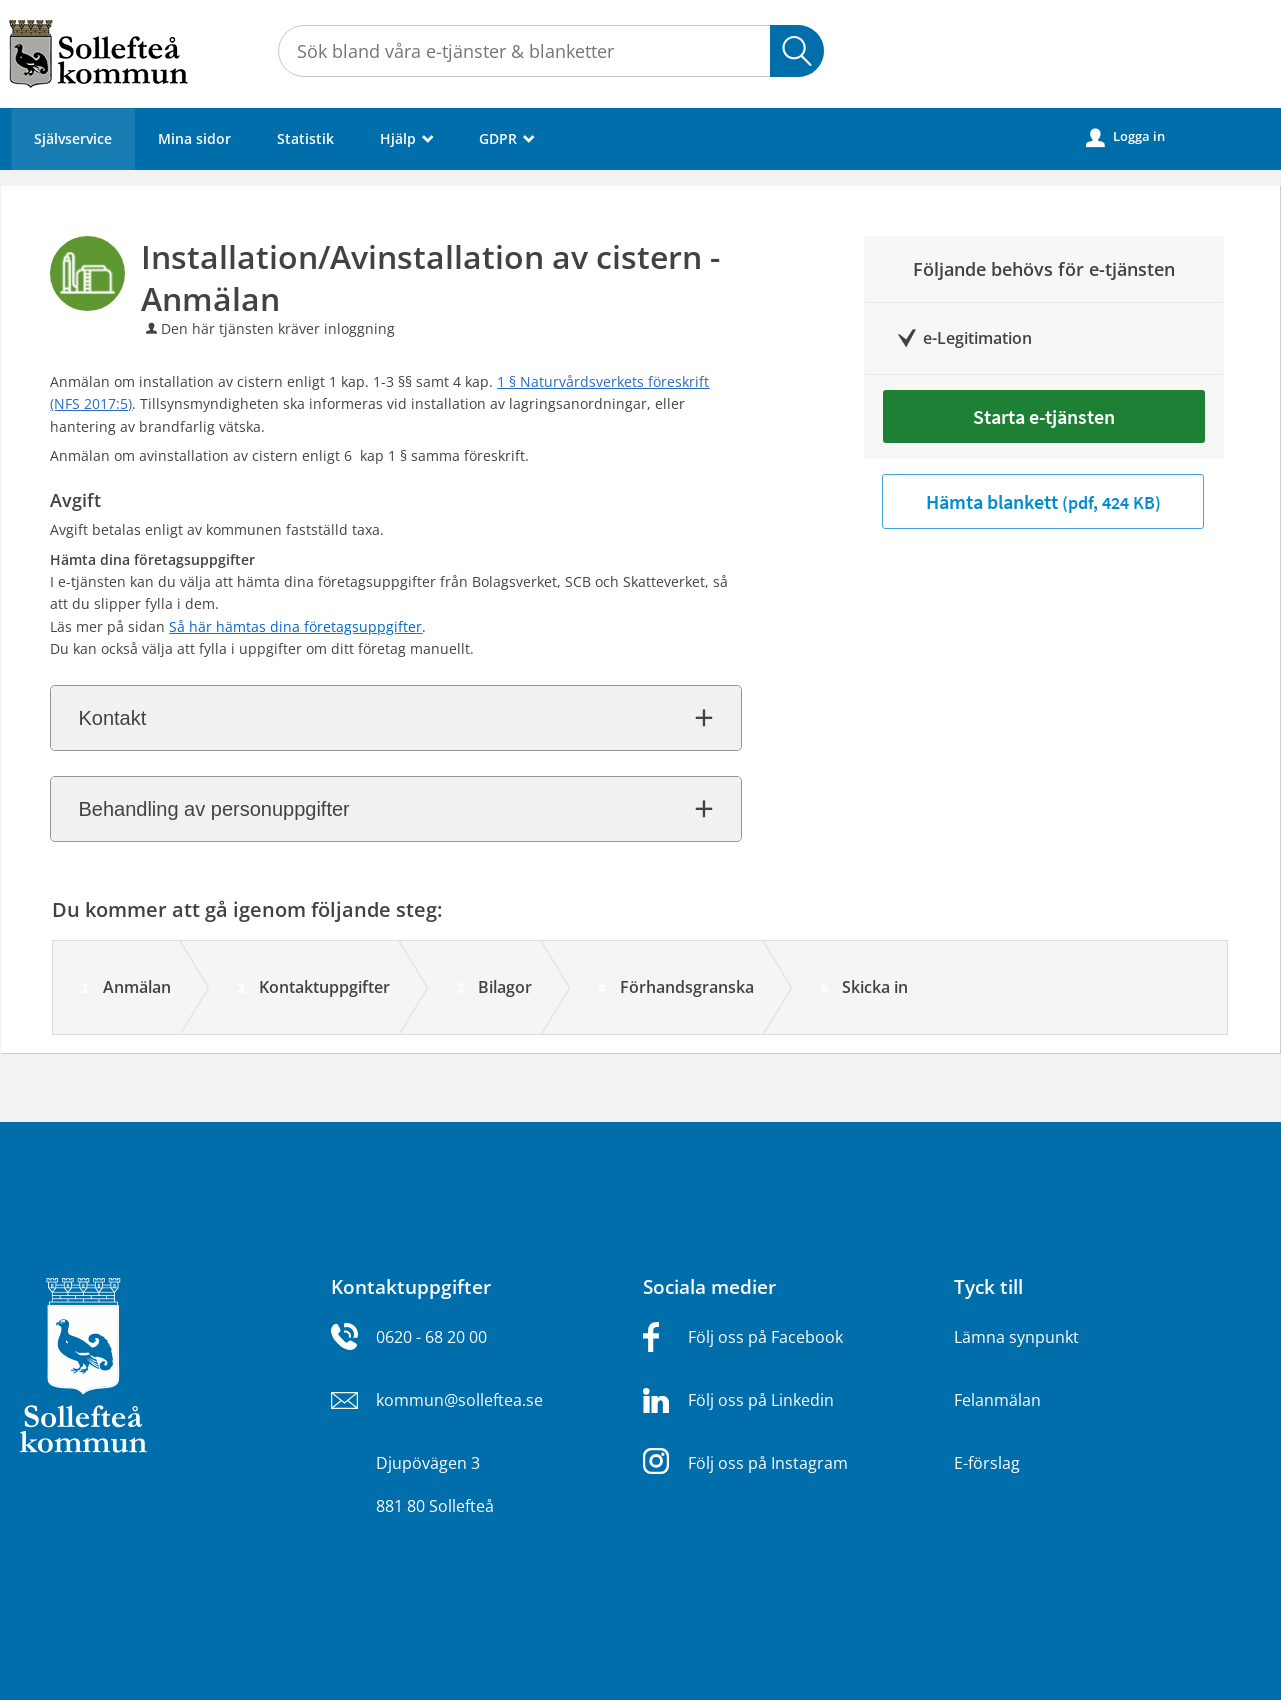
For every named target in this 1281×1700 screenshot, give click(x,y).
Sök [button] (797, 51)
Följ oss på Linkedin (761, 1400)
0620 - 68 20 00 (431, 1337)
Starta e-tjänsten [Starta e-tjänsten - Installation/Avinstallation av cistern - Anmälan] (1044, 416)
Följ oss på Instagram (768, 1463)
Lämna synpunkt (1016, 1337)
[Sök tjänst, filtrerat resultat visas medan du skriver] (551, 51)
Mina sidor (194, 138)
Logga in (1125, 137)
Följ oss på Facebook (765, 1337)
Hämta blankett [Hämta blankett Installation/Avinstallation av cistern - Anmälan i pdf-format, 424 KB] (1043, 501)
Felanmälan (997, 1400)
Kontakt (112, 718)
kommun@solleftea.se (459, 1400)
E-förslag (987, 1463)
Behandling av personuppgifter (213, 809)
